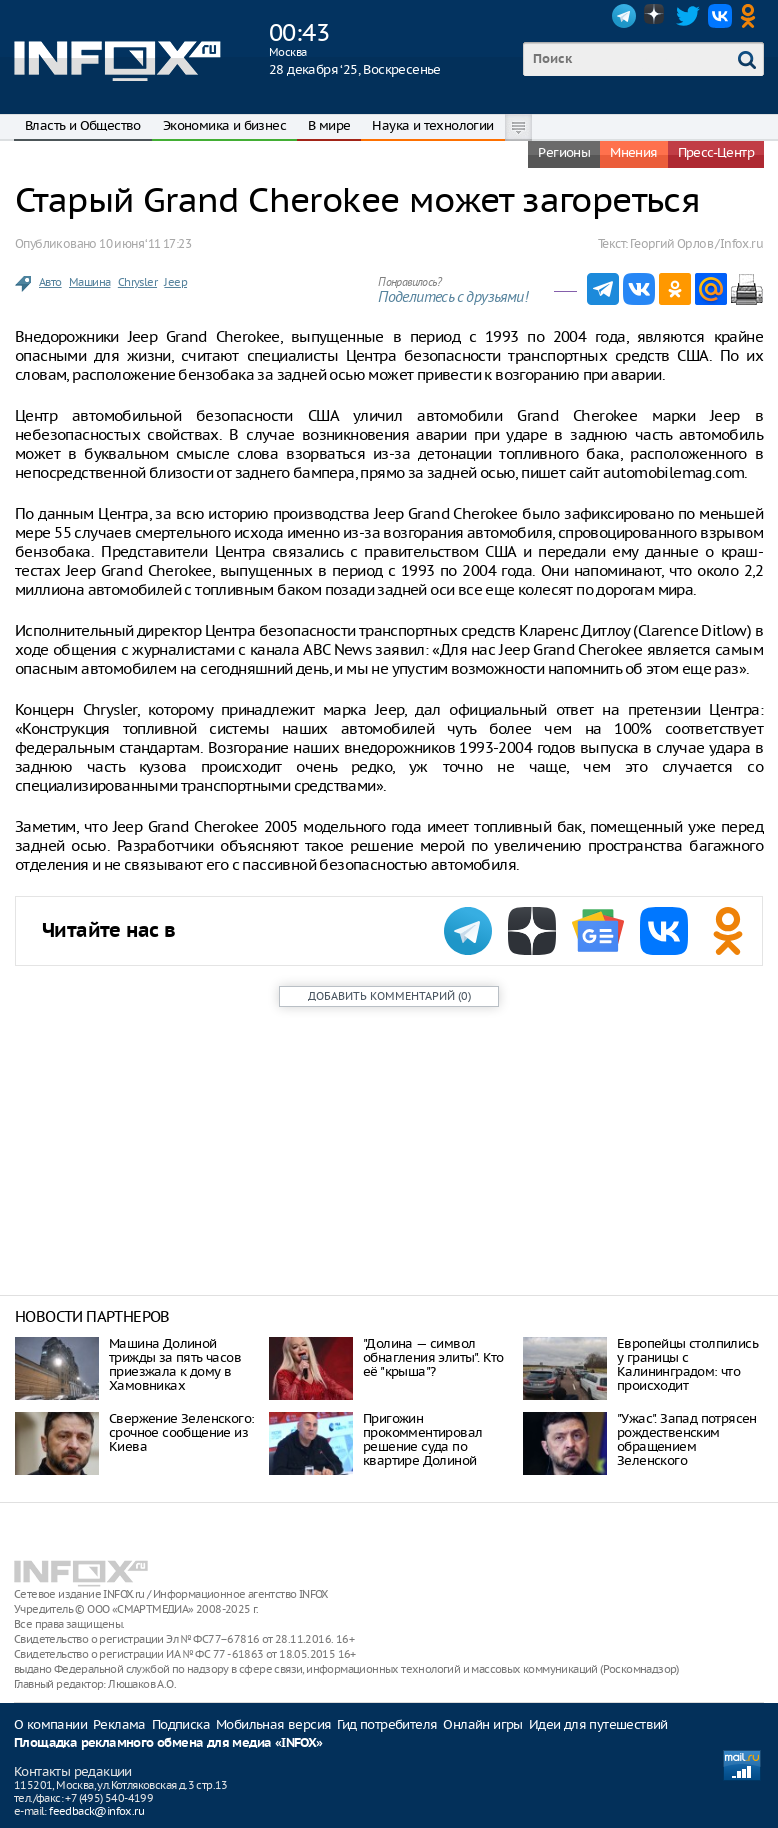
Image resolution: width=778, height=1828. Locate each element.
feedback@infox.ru (96, 1811)
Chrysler (137, 282)
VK (720, 16)
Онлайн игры (482, 1724)
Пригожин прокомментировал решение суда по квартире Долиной (422, 1439)
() (389, 996)
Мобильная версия (273, 1724)
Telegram (624, 16)
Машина (89, 282)
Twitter (688, 16)
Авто (50, 282)
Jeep (175, 282)
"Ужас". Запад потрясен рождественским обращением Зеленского (687, 1439)
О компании (50, 1724)
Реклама (119, 1724)
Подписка (181, 1724)
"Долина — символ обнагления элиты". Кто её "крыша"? (433, 1357)
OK (752, 16)
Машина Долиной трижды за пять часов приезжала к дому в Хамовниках (175, 1364)
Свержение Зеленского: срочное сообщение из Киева (181, 1432)
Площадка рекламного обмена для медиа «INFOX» (168, 1743)
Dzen (656, 16)
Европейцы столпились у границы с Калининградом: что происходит (687, 1364)
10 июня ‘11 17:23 (145, 243)
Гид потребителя (387, 1724)
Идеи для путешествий (598, 1724)
